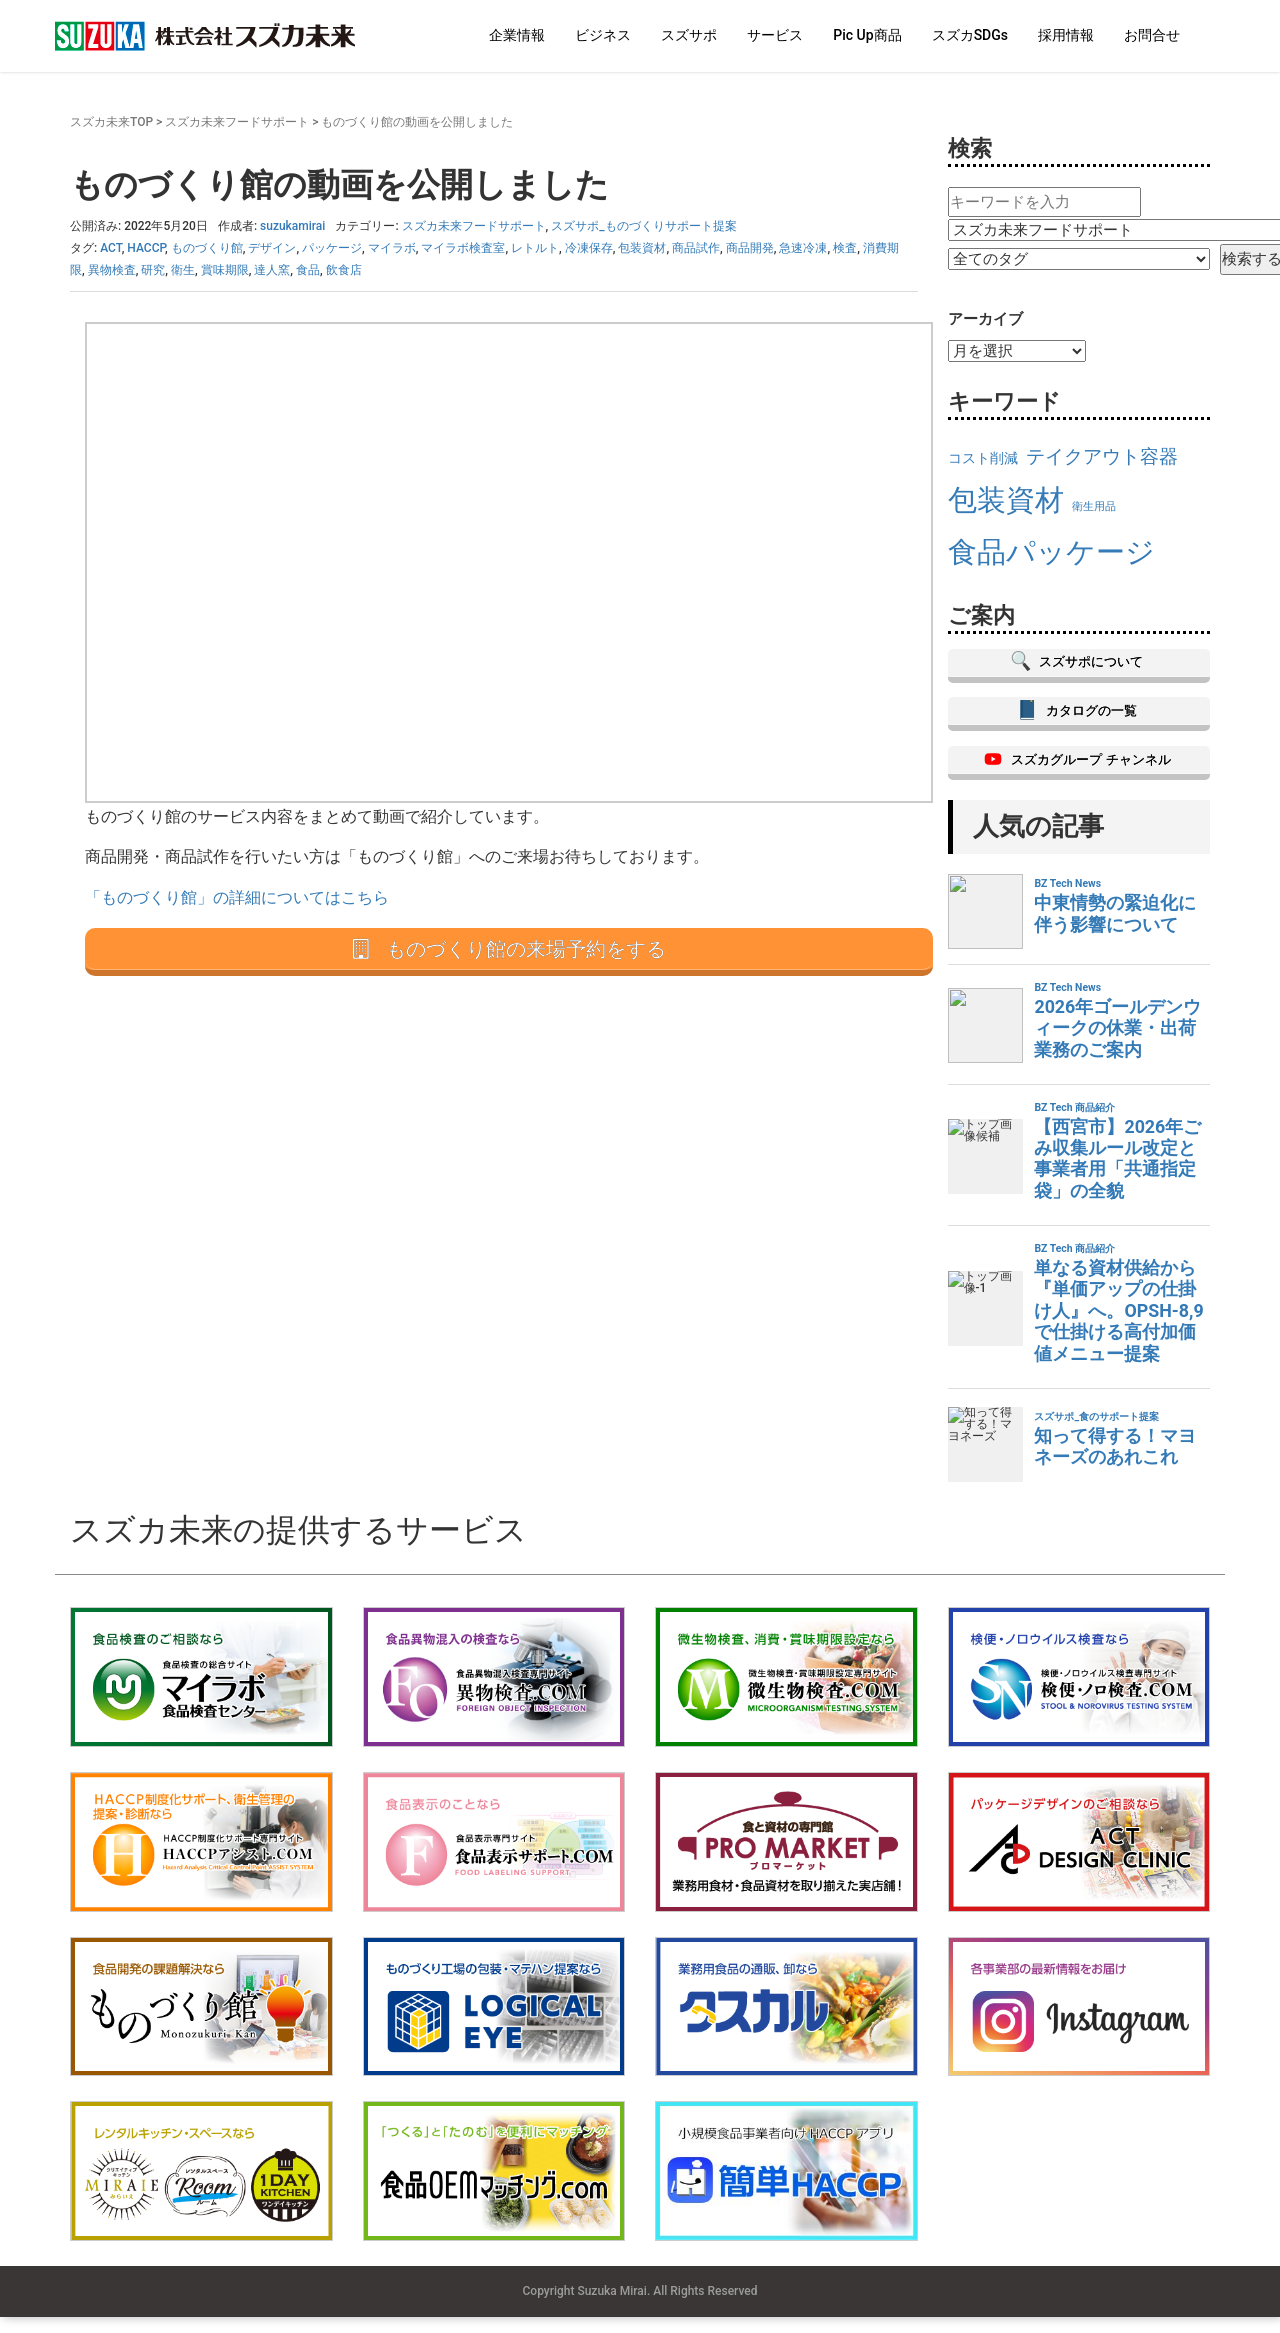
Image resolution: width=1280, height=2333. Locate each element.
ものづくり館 (207, 248)
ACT (110, 248)
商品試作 (696, 248)
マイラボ (392, 248)
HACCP (146, 248)
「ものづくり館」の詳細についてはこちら (237, 897)
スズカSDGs (970, 35)
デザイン (272, 248)
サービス (775, 35)
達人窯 (272, 270)
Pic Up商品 (867, 35)
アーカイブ (985, 319)
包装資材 (642, 248)
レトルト (535, 248)
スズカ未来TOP (111, 122)
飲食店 (344, 270)
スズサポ (689, 35)
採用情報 (1066, 35)
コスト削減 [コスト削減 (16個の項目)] (983, 458)
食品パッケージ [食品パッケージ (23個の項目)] (1051, 552)
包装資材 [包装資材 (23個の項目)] (1006, 500)
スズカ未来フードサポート (237, 122)
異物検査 (112, 270)
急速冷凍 (803, 248)
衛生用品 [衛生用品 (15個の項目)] (1094, 506)
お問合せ (1152, 35)
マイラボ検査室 (463, 248)
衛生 (183, 270)
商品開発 (750, 248)
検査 (845, 248)
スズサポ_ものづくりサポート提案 (643, 226)
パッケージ (332, 248)
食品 (308, 270)
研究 (153, 270)
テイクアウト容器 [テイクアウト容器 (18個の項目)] (1102, 456)
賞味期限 (225, 270)
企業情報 (517, 35)
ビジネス (603, 35)
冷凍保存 (589, 248)
